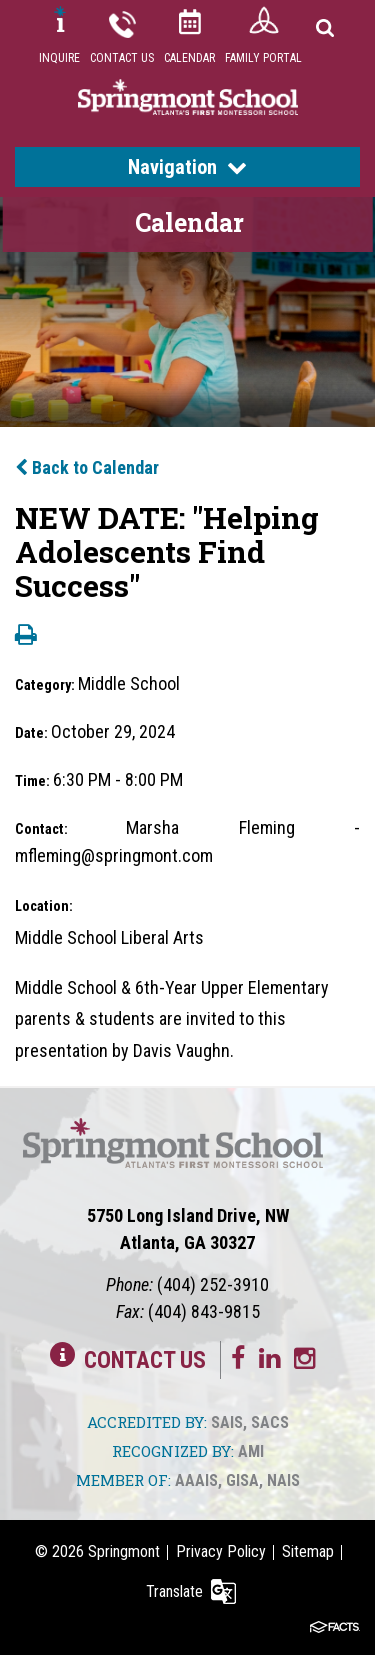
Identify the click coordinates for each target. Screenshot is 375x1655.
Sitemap (308, 1551)
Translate (174, 1591)
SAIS (227, 1422)
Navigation (187, 167)
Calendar (189, 58)
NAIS (283, 1480)
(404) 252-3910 (213, 1284)
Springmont (124, 1551)
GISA (242, 1480)
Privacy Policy (221, 1551)
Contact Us (122, 58)
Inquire (59, 58)
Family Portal (263, 58)
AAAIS (196, 1480)
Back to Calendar (87, 467)
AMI (251, 1451)
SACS (270, 1422)
